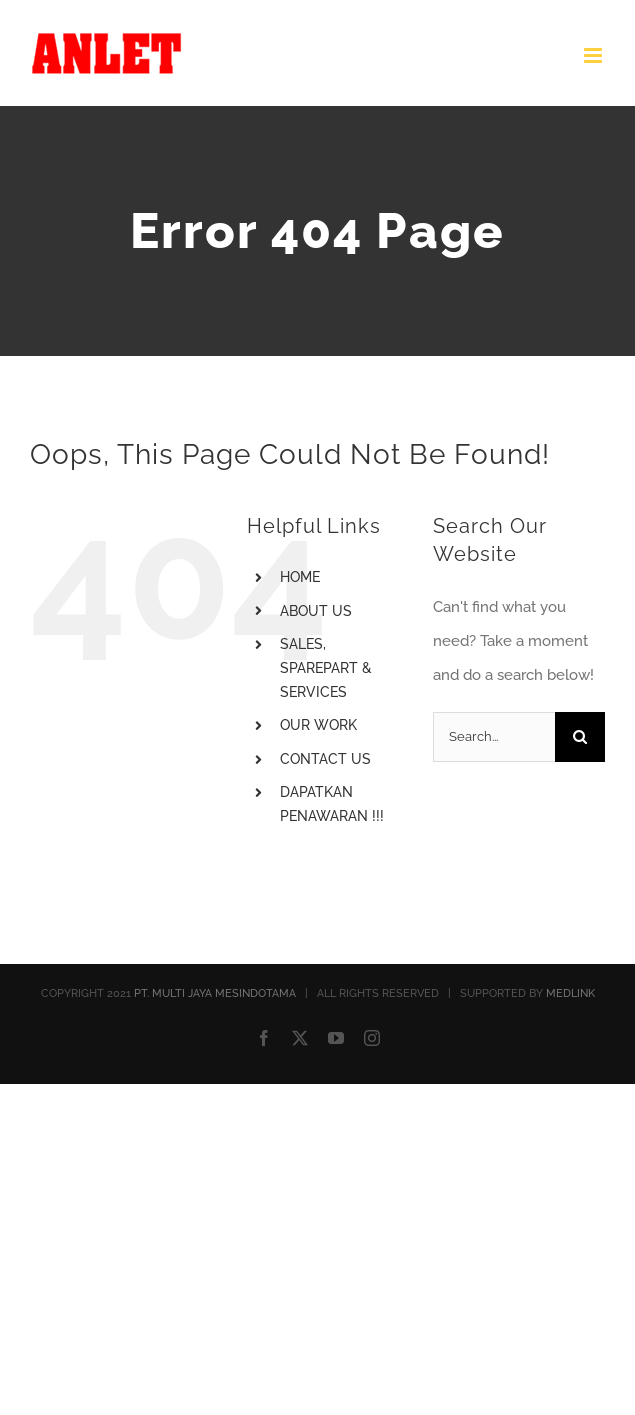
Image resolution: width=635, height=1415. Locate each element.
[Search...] (494, 737)
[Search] (580, 737)
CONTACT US (325, 759)
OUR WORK (318, 725)
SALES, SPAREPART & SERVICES (326, 668)
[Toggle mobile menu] (594, 55)
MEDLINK (570, 993)
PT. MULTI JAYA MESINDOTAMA (215, 993)
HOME (300, 577)
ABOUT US (316, 611)
